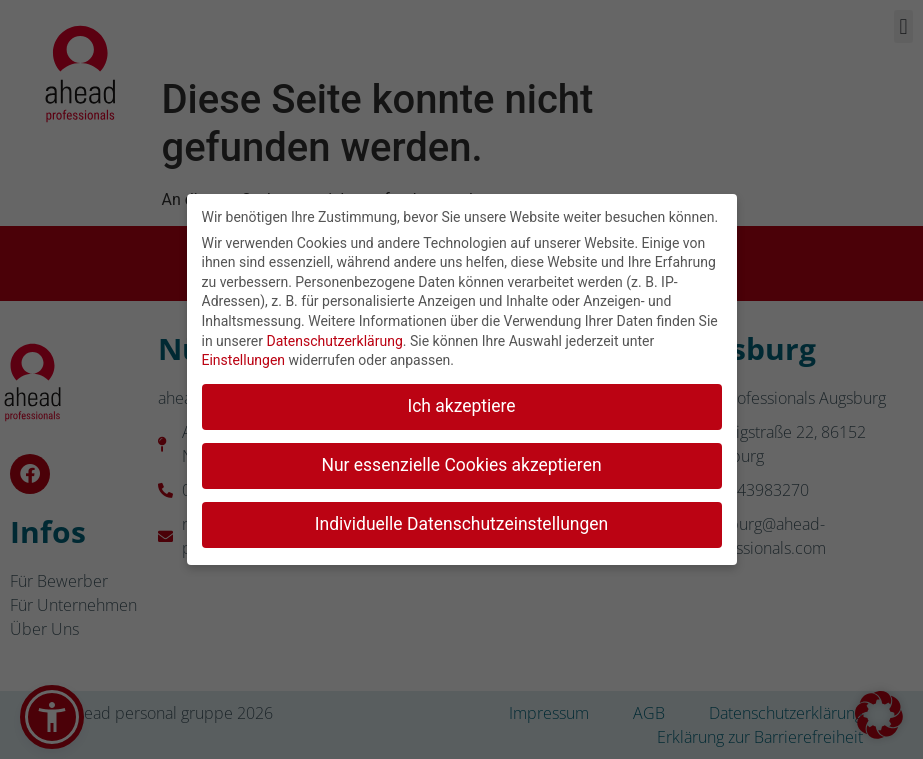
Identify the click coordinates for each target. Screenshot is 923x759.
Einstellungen (244, 358)
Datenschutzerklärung (334, 339)
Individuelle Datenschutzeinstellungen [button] (461, 522)
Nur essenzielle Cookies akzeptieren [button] (461, 463)
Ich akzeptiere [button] (461, 404)
